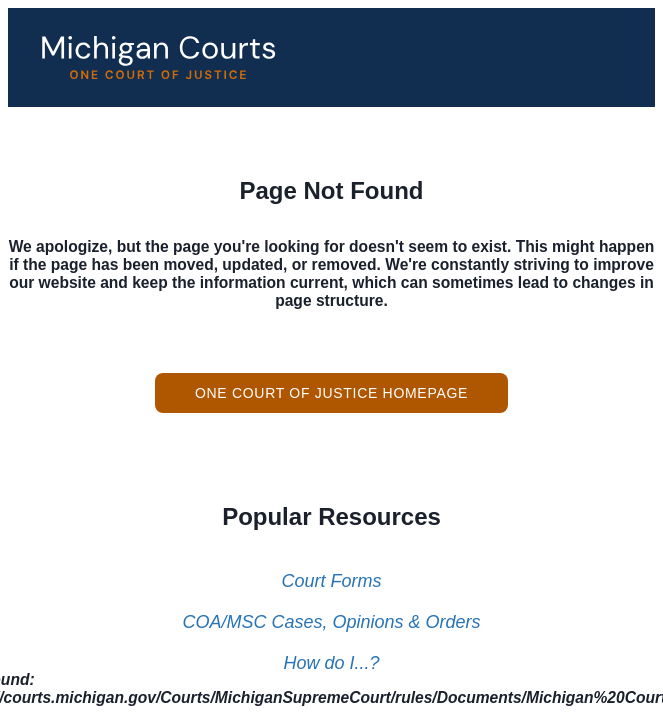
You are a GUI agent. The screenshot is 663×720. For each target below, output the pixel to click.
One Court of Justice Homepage (331, 393)
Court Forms (331, 581)
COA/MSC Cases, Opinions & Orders (331, 622)
